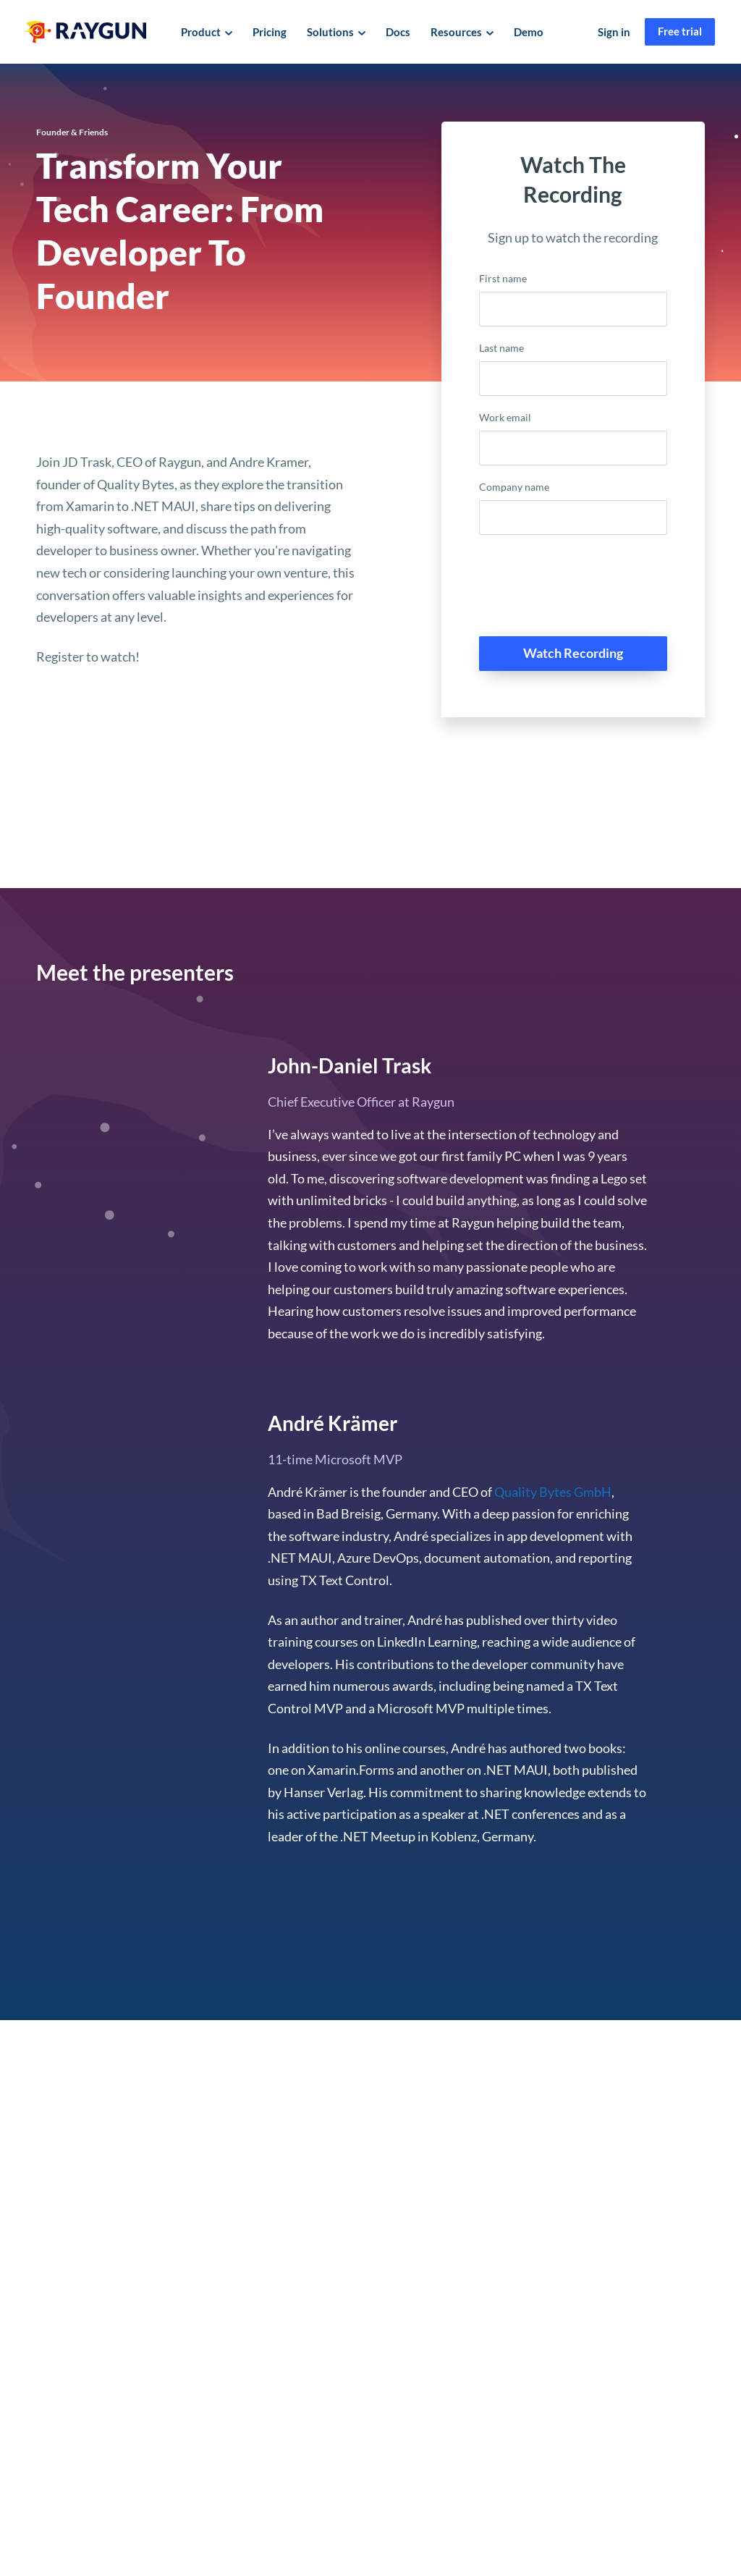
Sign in (614, 31)
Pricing (270, 31)
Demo (528, 31)
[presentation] (589, 590)
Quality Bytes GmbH (552, 1492)
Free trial (680, 31)
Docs (398, 31)
